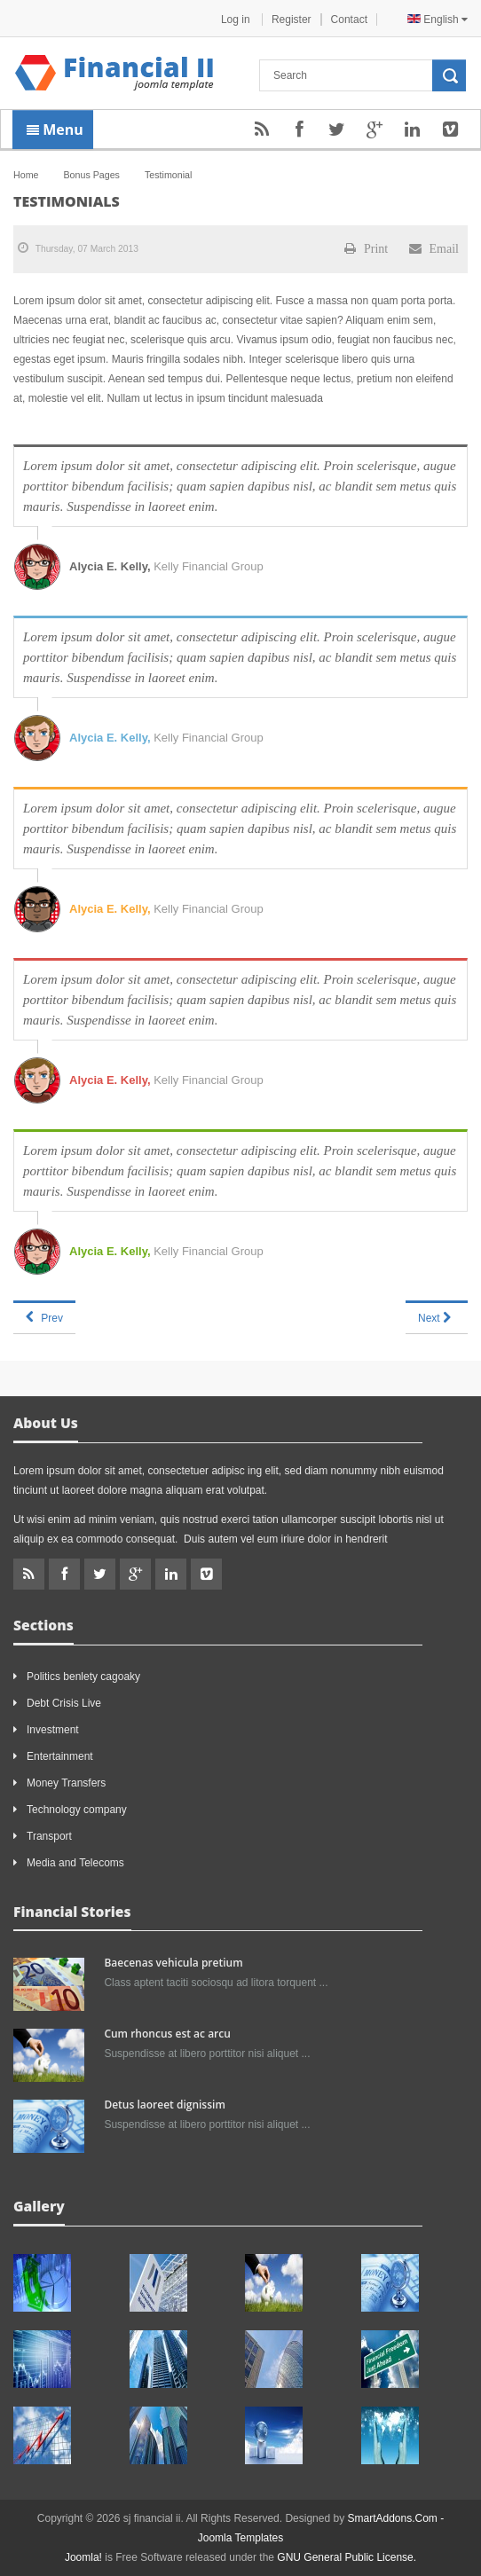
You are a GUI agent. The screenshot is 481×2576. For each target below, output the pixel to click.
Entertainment (60, 1756)
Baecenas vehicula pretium (173, 1962)
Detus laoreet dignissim (164, 2104)
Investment (53, 1730)
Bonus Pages (91, 174)
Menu (55, 129)
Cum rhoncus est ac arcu (167, 2033)
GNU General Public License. (346, 2557)
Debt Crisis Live (64, 1703)
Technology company (77, 1809)
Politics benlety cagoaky (83, 1676)
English (437, 19)
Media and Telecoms (75, 1863)
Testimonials (66, 201)
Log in (237, 19)
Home (25, 174)
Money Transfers (66, 1783)
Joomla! (83, 2557)
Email (434, 248)
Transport (49, 1836)
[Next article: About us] (437, 1317)
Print (366, 248)
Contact (349, 19)
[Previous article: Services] (44, 1317)
